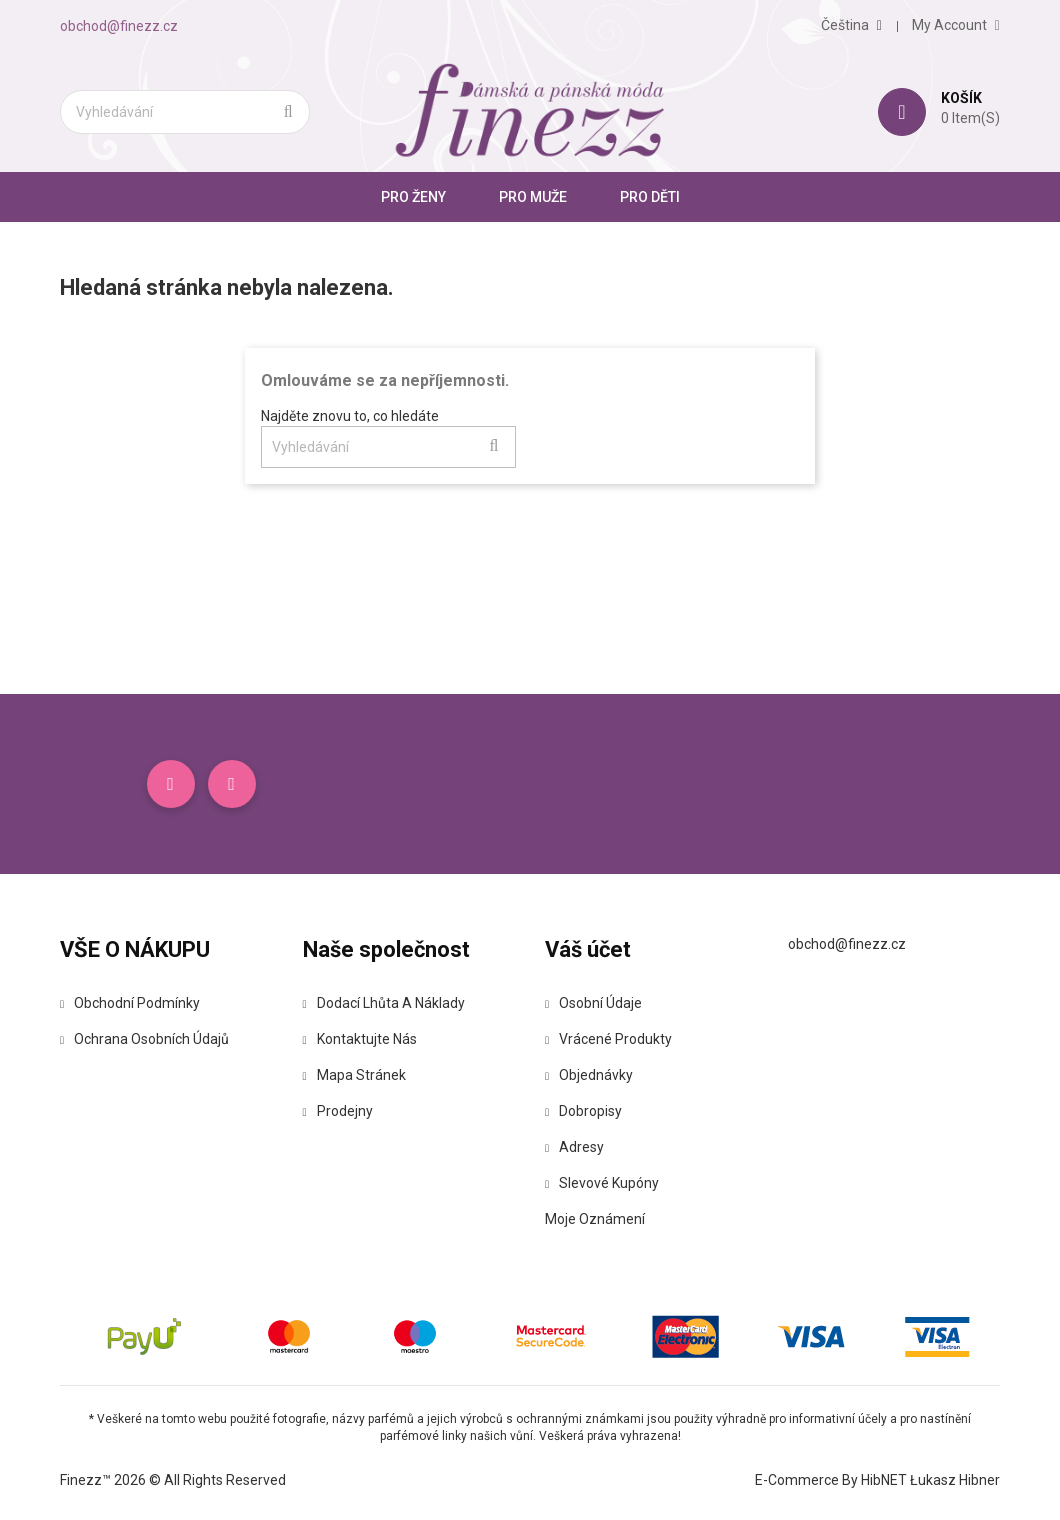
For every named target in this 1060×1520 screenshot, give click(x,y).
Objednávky (589, 1075)
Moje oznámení (595, 1219)
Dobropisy (583, 1111)
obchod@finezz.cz (119, 26)
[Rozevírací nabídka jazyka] (851, 25)
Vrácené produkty (608, 1039)
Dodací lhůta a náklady (384, 1003)
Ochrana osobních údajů (144, 1039)
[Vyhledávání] (185, 112)
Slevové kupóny (602, 1183)
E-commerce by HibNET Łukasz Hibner (877, 1480)
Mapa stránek (354, 1075)
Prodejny (338, 1111)
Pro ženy (413, 197)
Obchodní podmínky (130, 1003)
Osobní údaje (593, 1003)
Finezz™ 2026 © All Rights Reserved (173, 1480)
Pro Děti (650, 197)
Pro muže (533, 197)
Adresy (574, 1147)
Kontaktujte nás (360, 1039)
